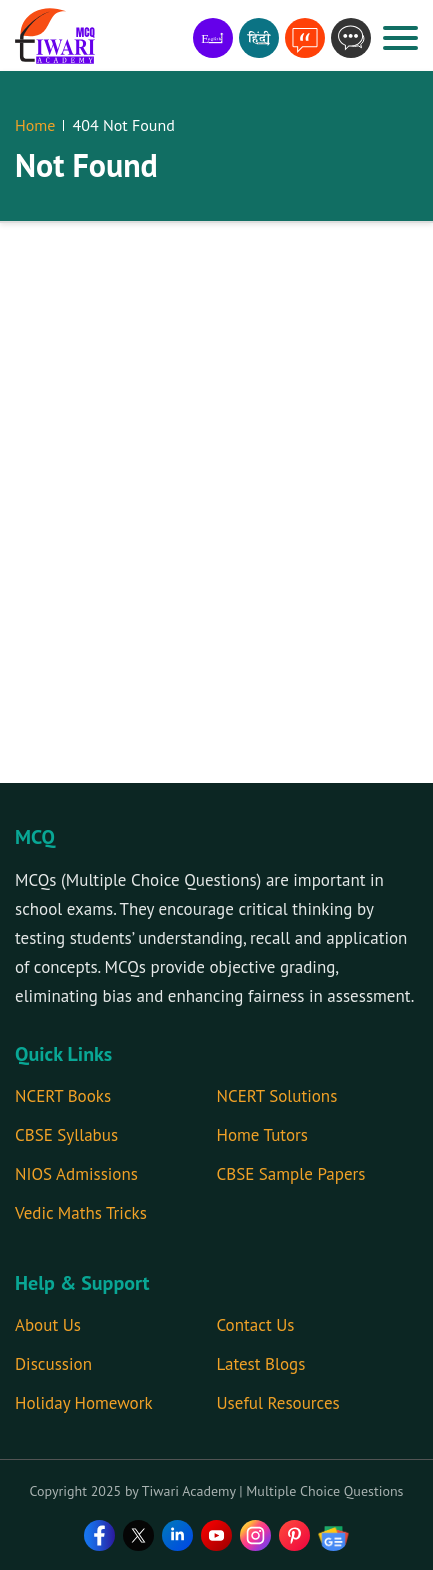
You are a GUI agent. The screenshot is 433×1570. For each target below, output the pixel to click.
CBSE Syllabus (66, 1135)
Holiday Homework (84, 1403)
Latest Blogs (261, 1364)
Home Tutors (262, 1135)
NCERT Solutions (277, 1096)
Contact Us (256, 1325)
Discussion (53, 1364)
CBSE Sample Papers (291, 1174)
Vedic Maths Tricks (81, 1213)
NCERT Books (63, 1096)
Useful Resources (278, 1403)
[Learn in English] (213, 38)
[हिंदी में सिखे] (259, 38)
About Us (48, 1325)
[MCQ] (55, 36)
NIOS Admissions (76, 1174)
